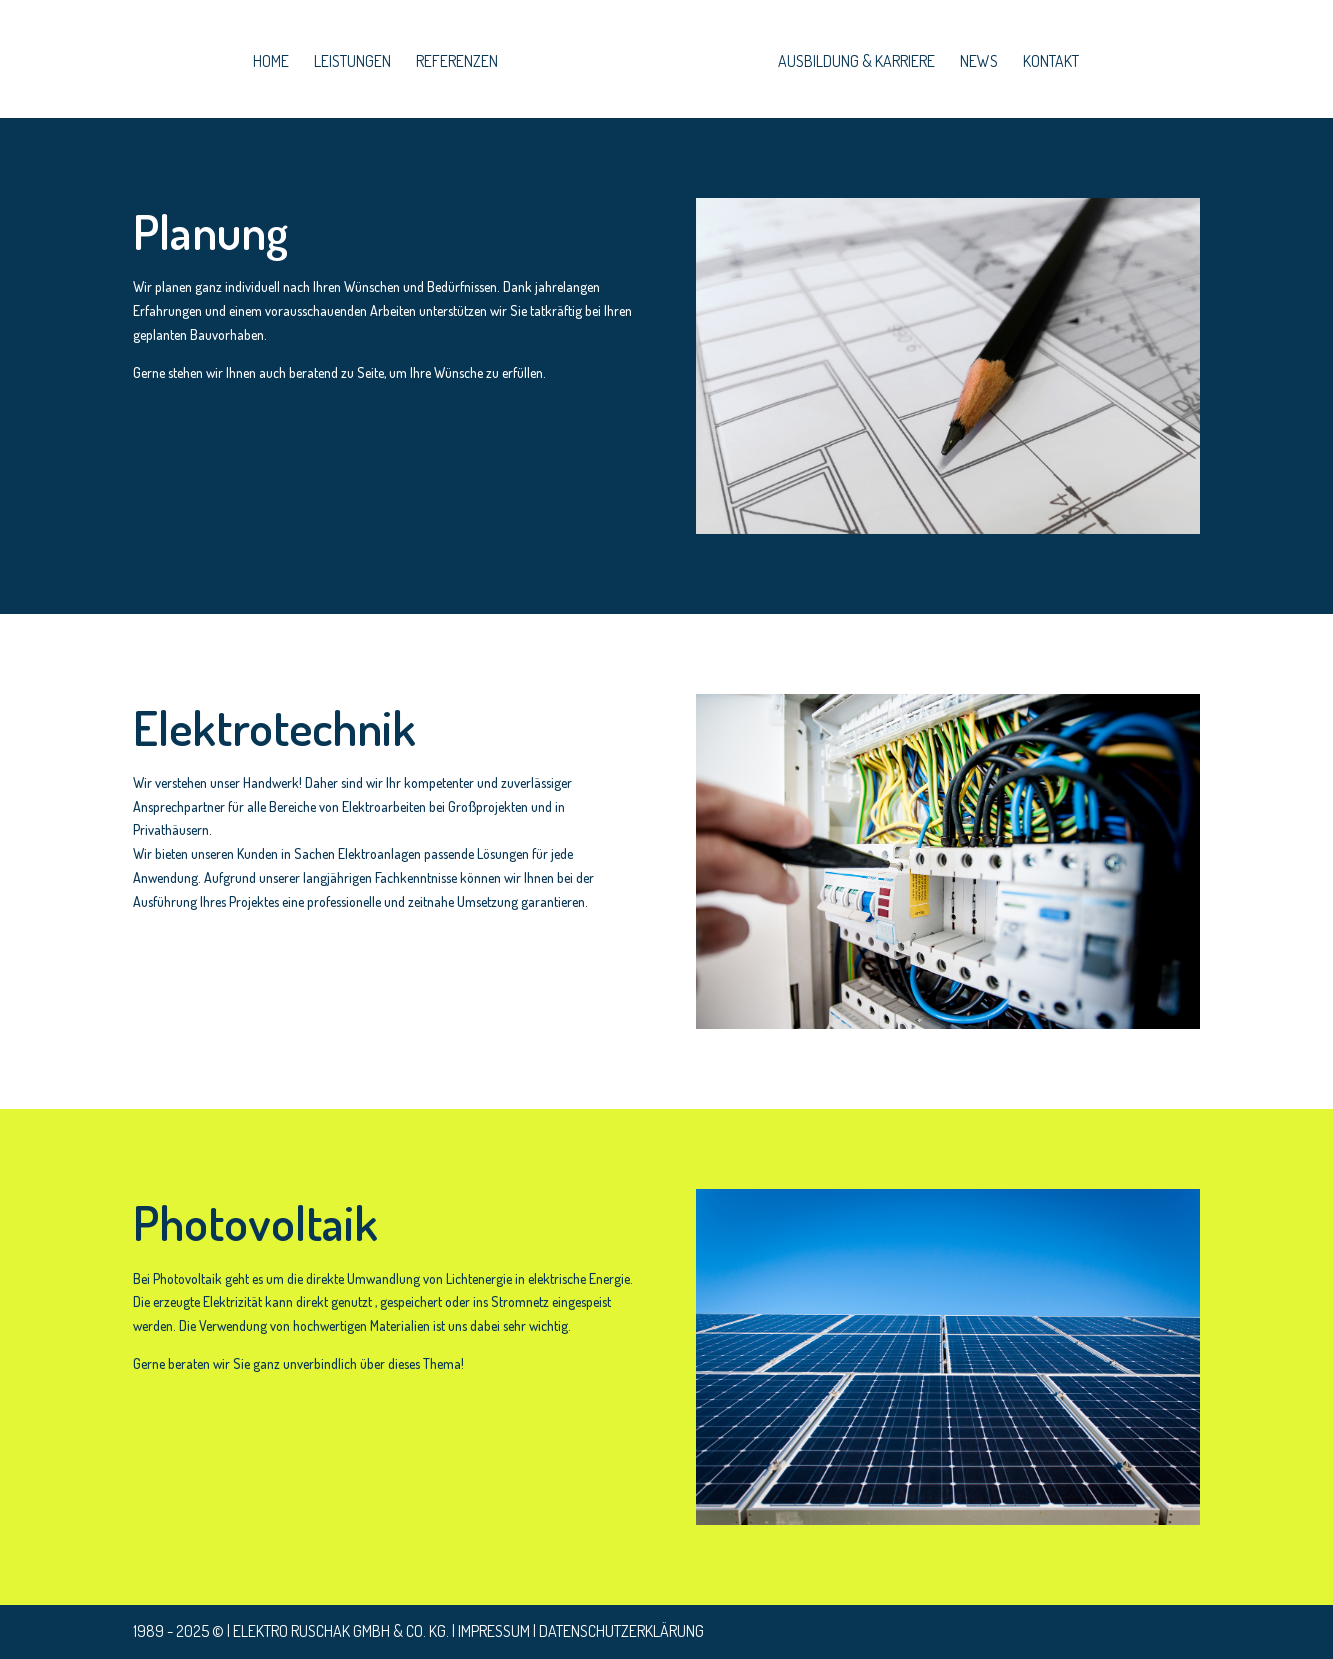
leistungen (352, 62)
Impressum (494, 1631)
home (271, 62)
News (979, 62)
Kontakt (1051, 62)
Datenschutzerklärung (621, 1631)
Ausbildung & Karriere (856, 62)
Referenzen (457, 62)
